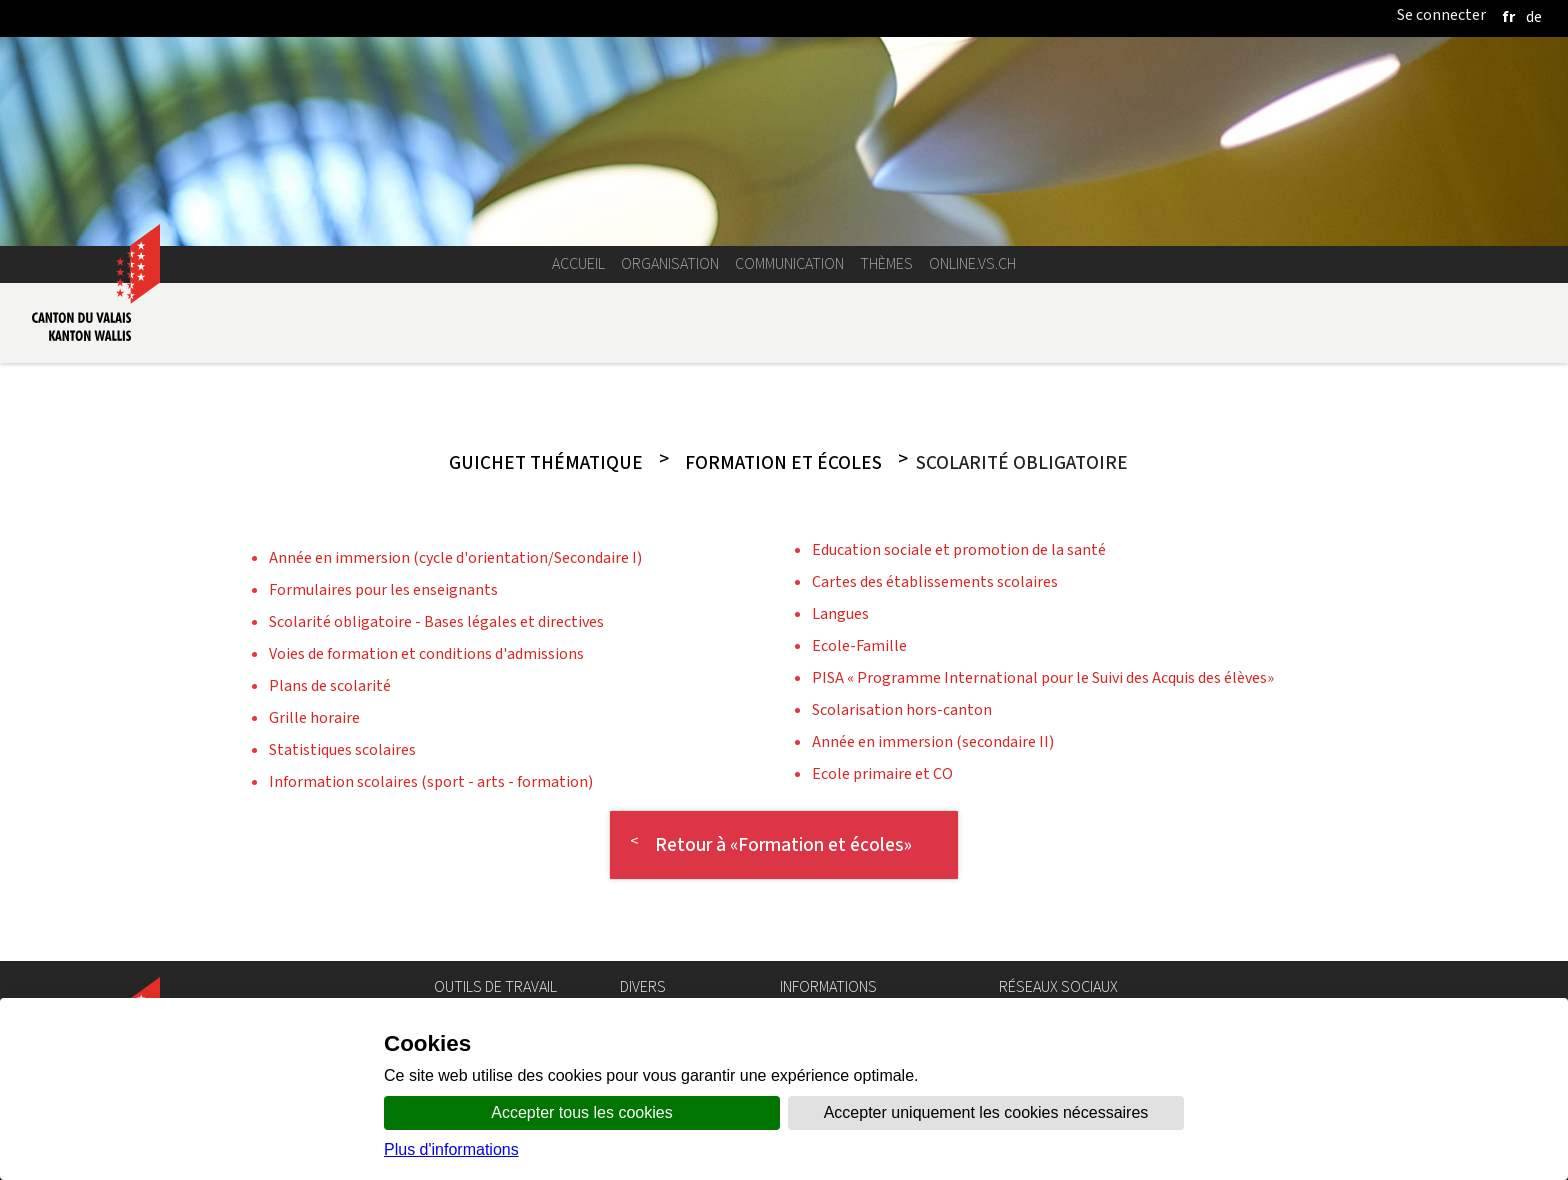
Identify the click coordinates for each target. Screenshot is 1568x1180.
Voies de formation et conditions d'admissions (426, 653)
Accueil (578, 263)
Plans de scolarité (330, 685)
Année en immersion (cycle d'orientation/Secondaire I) (455, 557)
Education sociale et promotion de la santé (959, 549)
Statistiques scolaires (342, 749)
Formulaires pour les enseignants (383, 589)
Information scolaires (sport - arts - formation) (431, 781)
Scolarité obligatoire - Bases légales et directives (436, 621)
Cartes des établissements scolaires (935, 581)
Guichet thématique (546, 463)
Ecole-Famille (859, 645)
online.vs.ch (972, 263)
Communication (789, 263)
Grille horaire (314, 717)
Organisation (670, 263)
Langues (840, 613)
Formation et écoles (783, 463)
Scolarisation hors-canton (902, 709)
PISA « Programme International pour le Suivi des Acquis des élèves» (1043, 677)
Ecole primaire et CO (882, 773)
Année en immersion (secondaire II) (933, 741)
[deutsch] (1534, 16)
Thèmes (886, 263)
